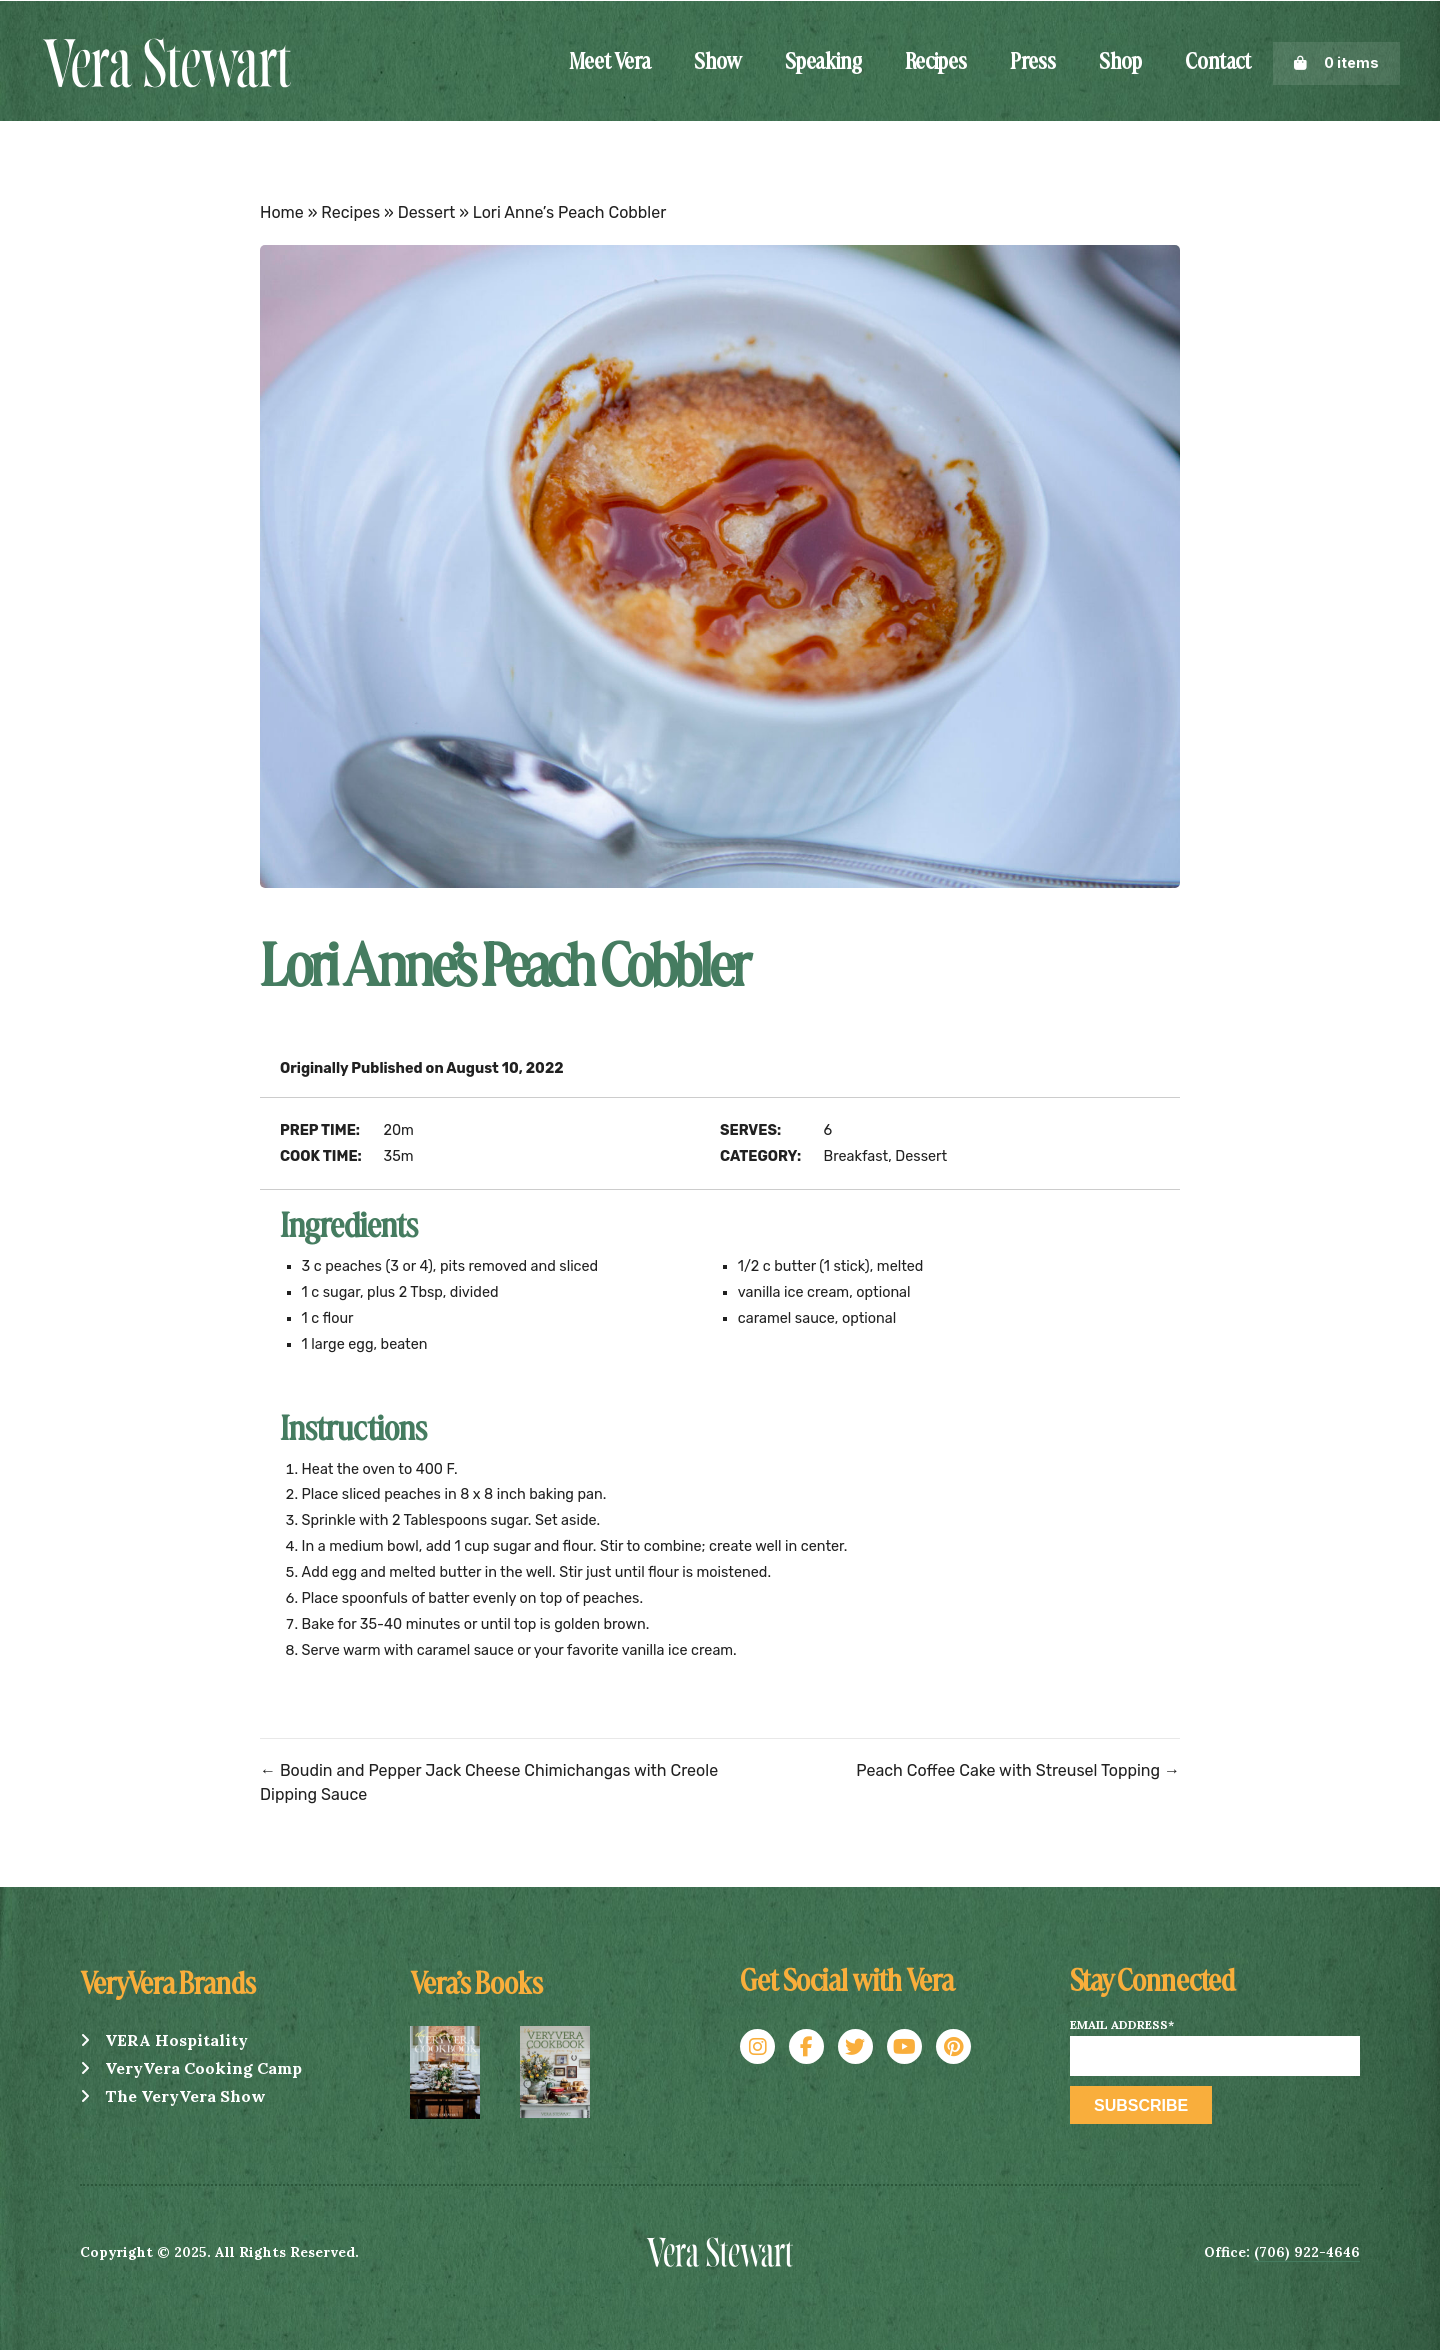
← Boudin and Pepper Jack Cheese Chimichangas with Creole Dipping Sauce (489, 1782)
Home (282, 212)
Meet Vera (610, 63)
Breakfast (856, 1156)
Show (718, 63)
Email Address (1122, 2025)
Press (1033, 63)
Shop (1120, 63)
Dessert (427, 212)
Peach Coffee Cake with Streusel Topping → (1018, 1770)
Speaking (823, 63)
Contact (1218, 63)
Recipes (936, 63)
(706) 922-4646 (1307, 2252)
